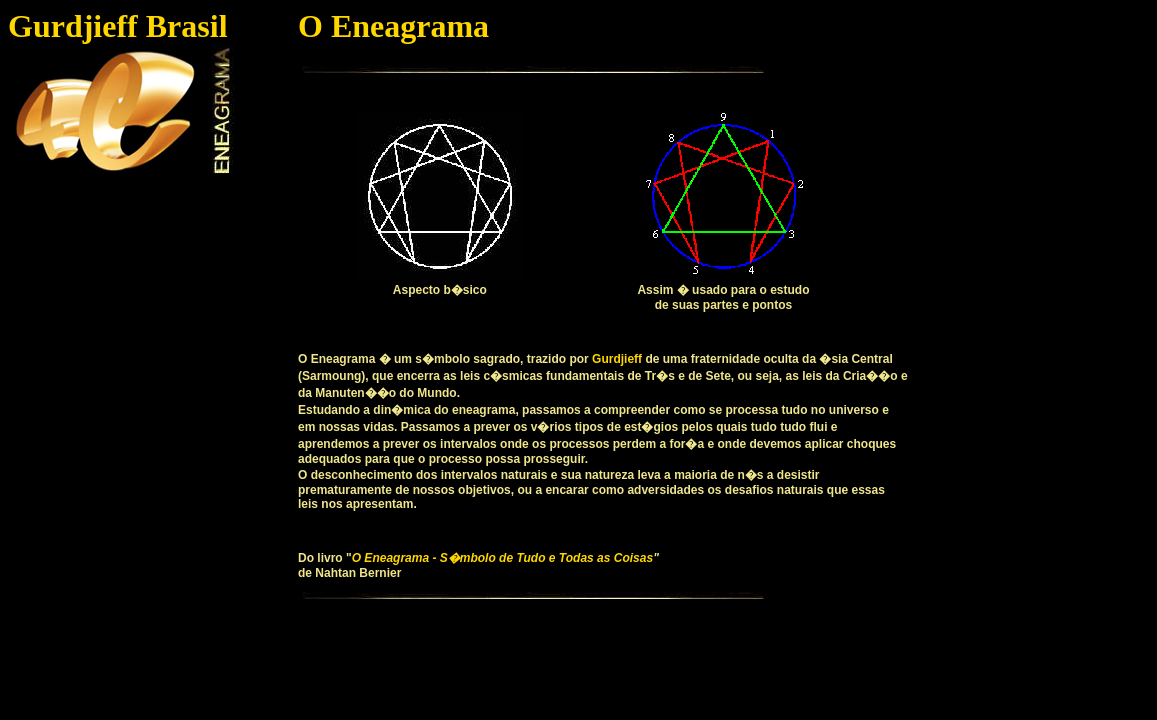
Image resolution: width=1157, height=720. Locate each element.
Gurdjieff (617, 359)
